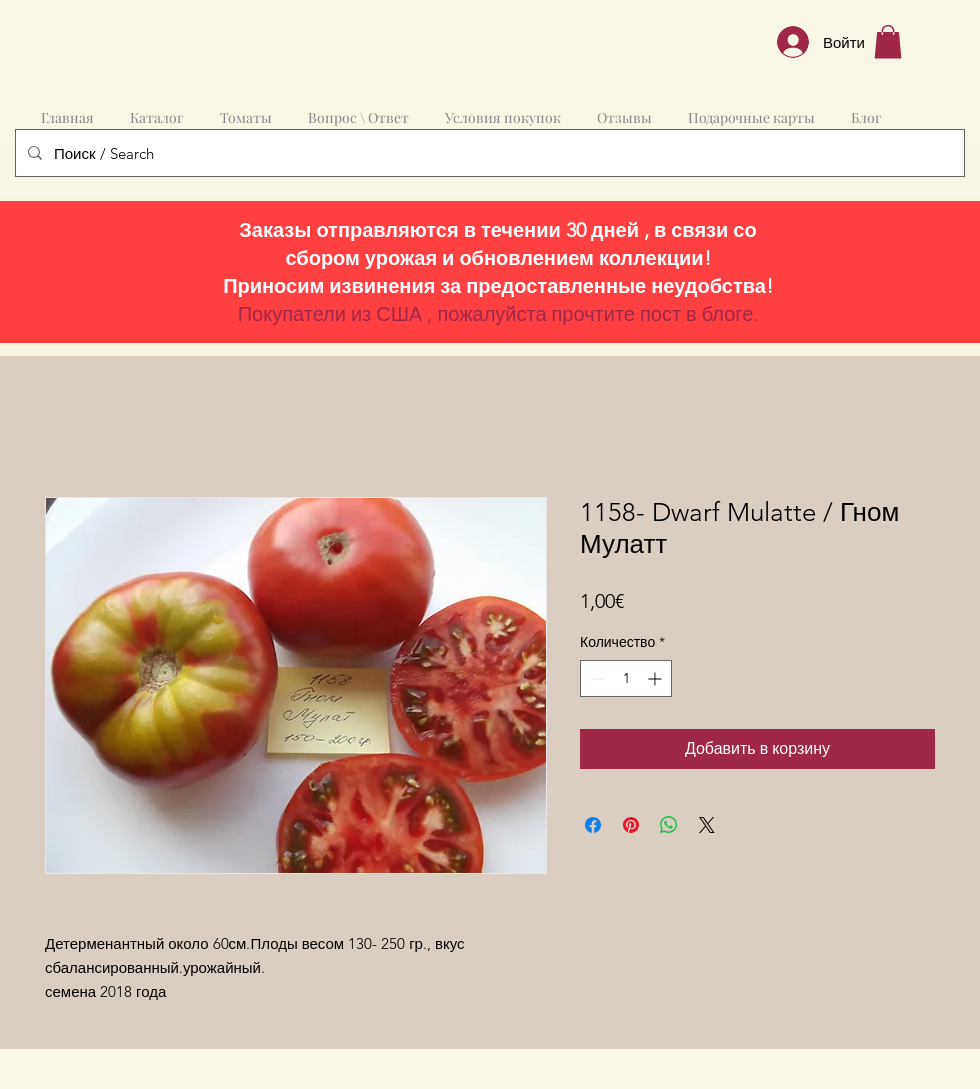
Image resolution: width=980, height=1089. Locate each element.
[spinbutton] (626, 678)
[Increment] (656, 678)
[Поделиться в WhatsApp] (669, 825)
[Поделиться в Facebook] (593, 825)
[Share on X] (707, 825)
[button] (888, 41)
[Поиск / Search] (488, 153)
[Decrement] (595, 678)
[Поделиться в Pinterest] (631, 825)
